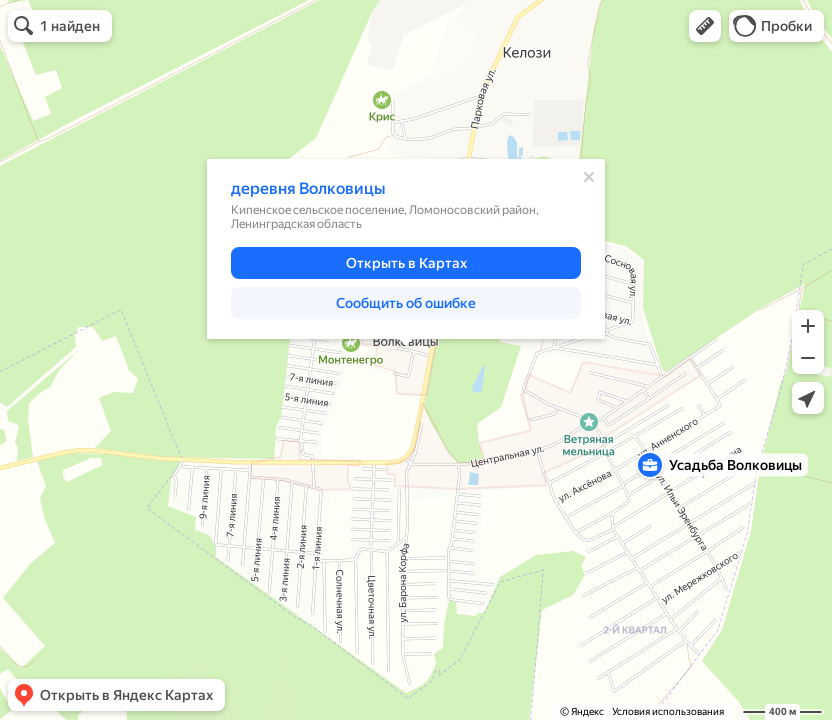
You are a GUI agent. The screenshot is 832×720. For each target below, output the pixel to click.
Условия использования (668, 711)
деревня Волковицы (308, 188)
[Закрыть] (589, 177)
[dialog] (406, 249)
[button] (705, 26)
